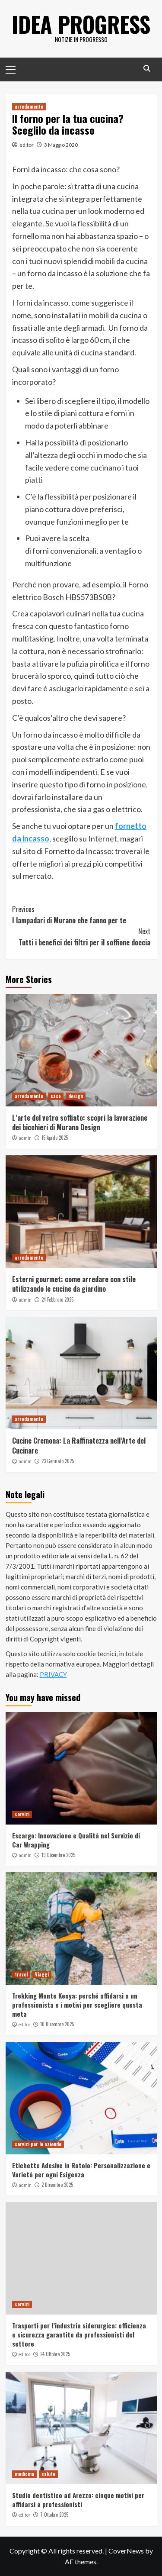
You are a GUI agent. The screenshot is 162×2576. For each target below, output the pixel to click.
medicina (24, 2473)
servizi (22, 1814)
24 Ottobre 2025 (55, 2353)
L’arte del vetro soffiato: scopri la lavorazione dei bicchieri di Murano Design (79, 1122)
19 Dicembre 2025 (58, 1854)
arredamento (29, 106)
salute (48, 2473)
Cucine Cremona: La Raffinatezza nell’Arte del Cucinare (79, 1445)
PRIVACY (53, 1674)
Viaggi (42, 1974)
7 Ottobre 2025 (54, 2514)
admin (25, 1138)
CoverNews (126, 2551)
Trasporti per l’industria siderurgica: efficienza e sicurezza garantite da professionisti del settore (79, 2334)
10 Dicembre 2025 (57, 2024)
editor (26, 145)
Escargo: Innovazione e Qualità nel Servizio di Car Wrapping (76, 1840)
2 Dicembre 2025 (57, 2184)
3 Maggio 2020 (61, 145)
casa (56, 1096)
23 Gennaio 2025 (57, 1460)
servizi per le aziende (38, 2144)
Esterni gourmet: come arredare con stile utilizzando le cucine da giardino (74, 1284)
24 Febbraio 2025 (57, 1299)
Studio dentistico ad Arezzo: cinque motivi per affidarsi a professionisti (78, 2499)
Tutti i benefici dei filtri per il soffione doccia (81, 937)
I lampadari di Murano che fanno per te (81, 914)
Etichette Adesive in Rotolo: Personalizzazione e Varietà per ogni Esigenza (81, 2169)
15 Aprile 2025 (54, 1137)
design (75, 1096)
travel (21, 1974)
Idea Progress (81, 24)
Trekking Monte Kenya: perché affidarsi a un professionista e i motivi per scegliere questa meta (77, 2004)
